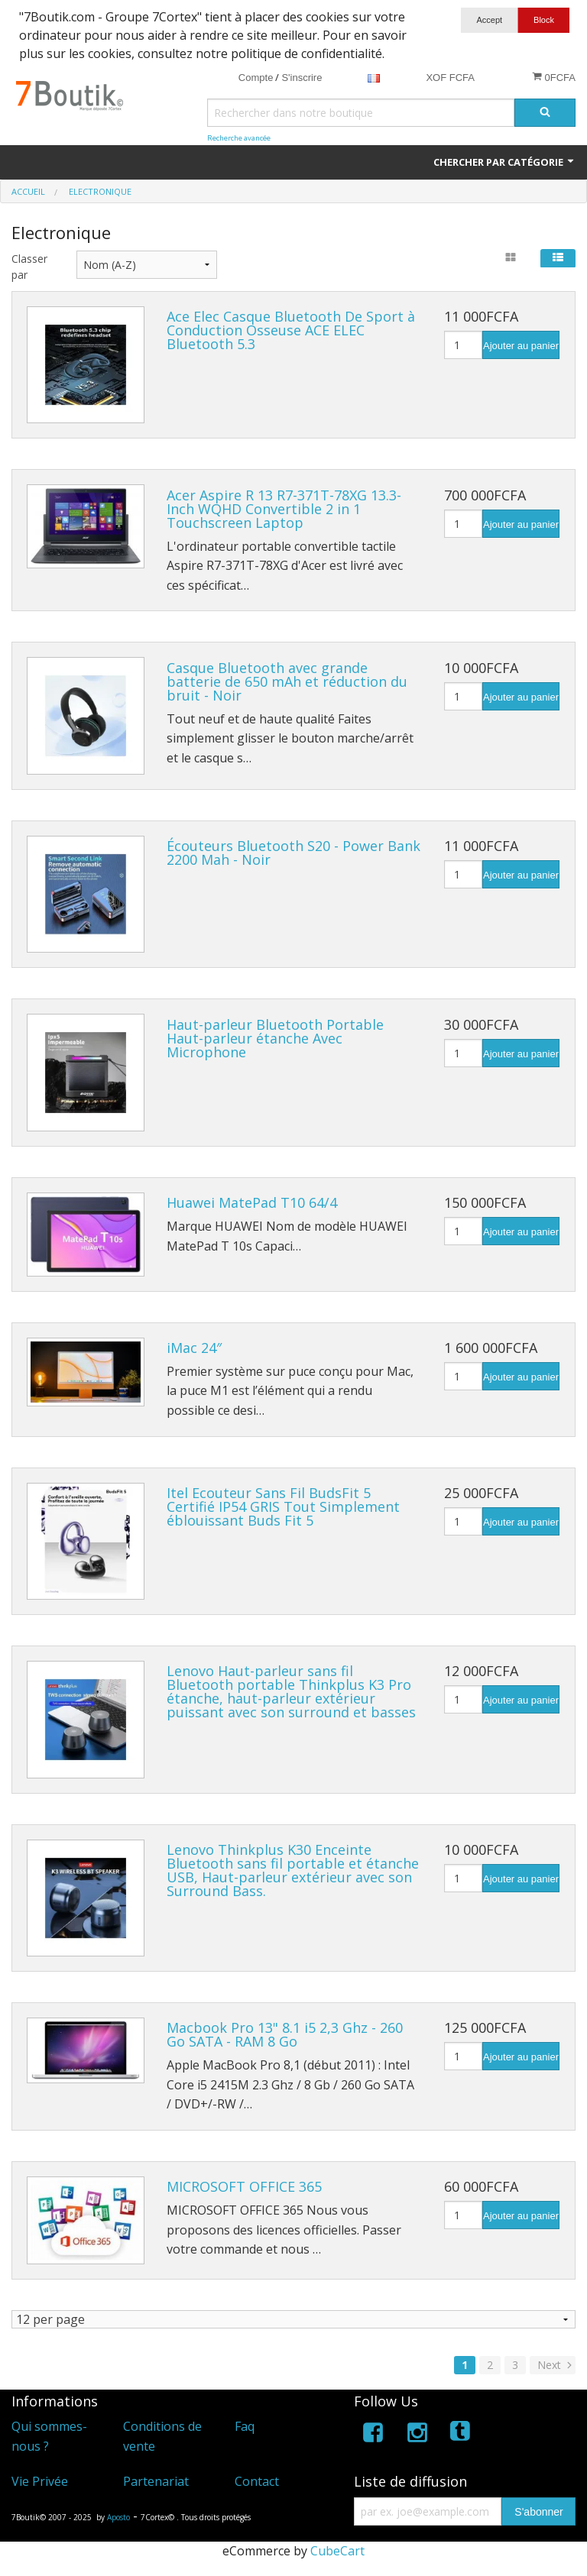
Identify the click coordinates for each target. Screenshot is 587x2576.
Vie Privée (39, 2481)
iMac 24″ (194, 1347)
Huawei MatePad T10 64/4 (252, 1202)
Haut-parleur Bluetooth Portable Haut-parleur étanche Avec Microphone (275, 1038)
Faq (245, 2426)
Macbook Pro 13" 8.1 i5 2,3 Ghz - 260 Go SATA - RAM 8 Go (285, 2034)
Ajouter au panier (521, 345)
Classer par (29, 266)
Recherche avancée (239, 138)
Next (556, 2365)
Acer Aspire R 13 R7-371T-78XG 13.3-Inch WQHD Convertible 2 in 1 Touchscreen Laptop (284, 509)
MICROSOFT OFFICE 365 (244, 2186)
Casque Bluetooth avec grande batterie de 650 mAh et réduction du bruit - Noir (287, 681)
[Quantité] (463, 345)
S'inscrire (301, 77)
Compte (256, 77)
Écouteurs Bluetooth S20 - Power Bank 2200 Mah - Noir (293, 853)
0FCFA (554, 77)
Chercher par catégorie (504, 162)
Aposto (118, 2517)
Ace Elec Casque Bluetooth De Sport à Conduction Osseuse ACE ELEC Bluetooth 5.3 (291, 330)
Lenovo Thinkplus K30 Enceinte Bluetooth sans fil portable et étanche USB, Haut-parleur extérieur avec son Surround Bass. (293, 1870)
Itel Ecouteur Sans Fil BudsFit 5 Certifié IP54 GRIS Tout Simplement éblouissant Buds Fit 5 (283, 1506)
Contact (257, 2481)
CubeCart (337, 2550)
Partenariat (156, 2481)
